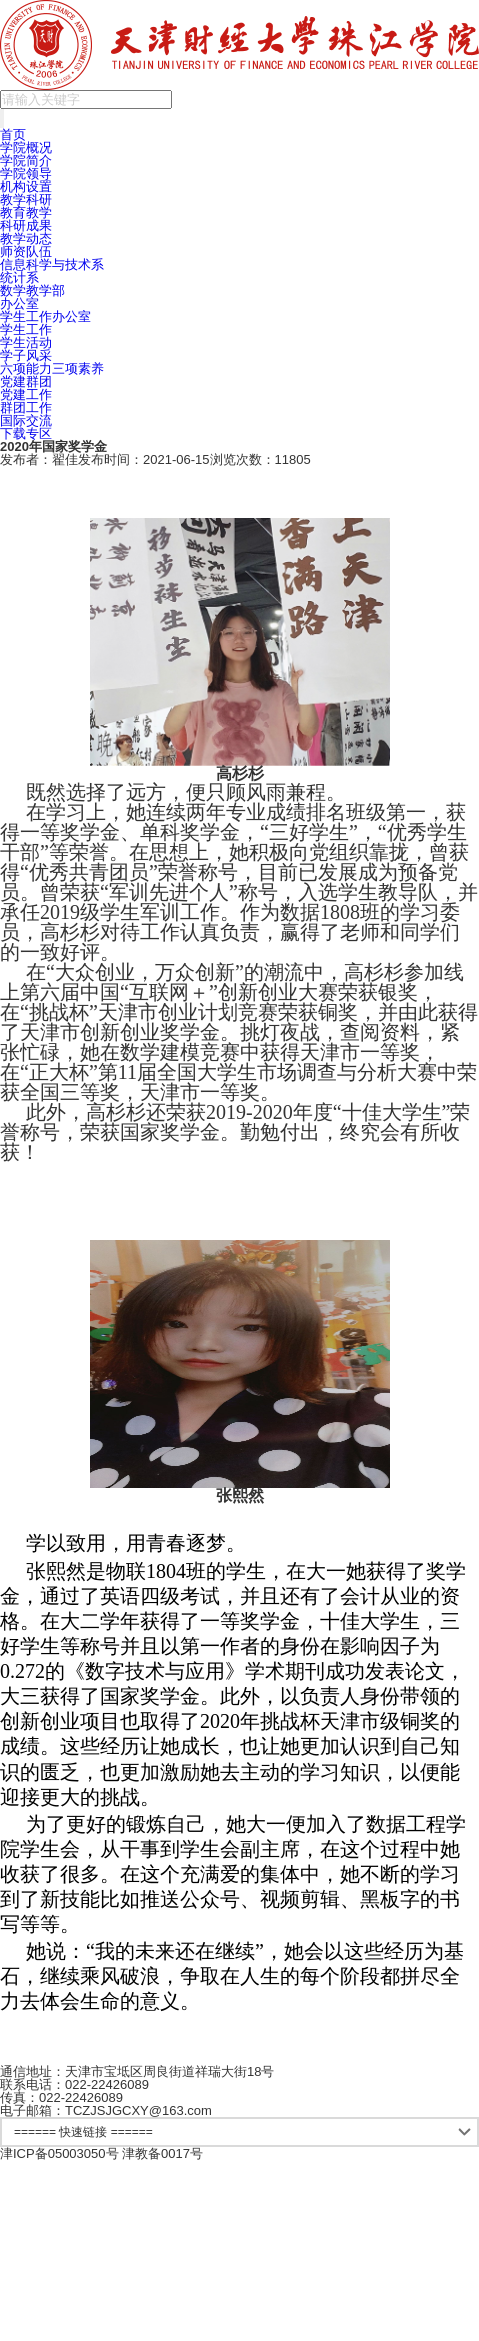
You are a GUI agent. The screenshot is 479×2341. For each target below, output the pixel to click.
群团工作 (26, 407)
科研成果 (26, 225)
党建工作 (26, 394)
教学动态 (26, 238)
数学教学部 (32, 290)
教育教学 (26, 212)
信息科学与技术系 (52, 264)
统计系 (19, 277)
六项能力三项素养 (52, 368)
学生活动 (26, 342)
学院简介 (26, 160)
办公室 (19, 303)
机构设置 (26, 186)
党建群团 (26, 381)
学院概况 (26, 147)
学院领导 (26, 173)
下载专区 (26, 433)
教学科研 (26, 199)
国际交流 (26, 420)
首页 (13, 134)
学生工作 (26, 329)
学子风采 (26, 355)
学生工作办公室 (45, 316)
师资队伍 (26, 251)
